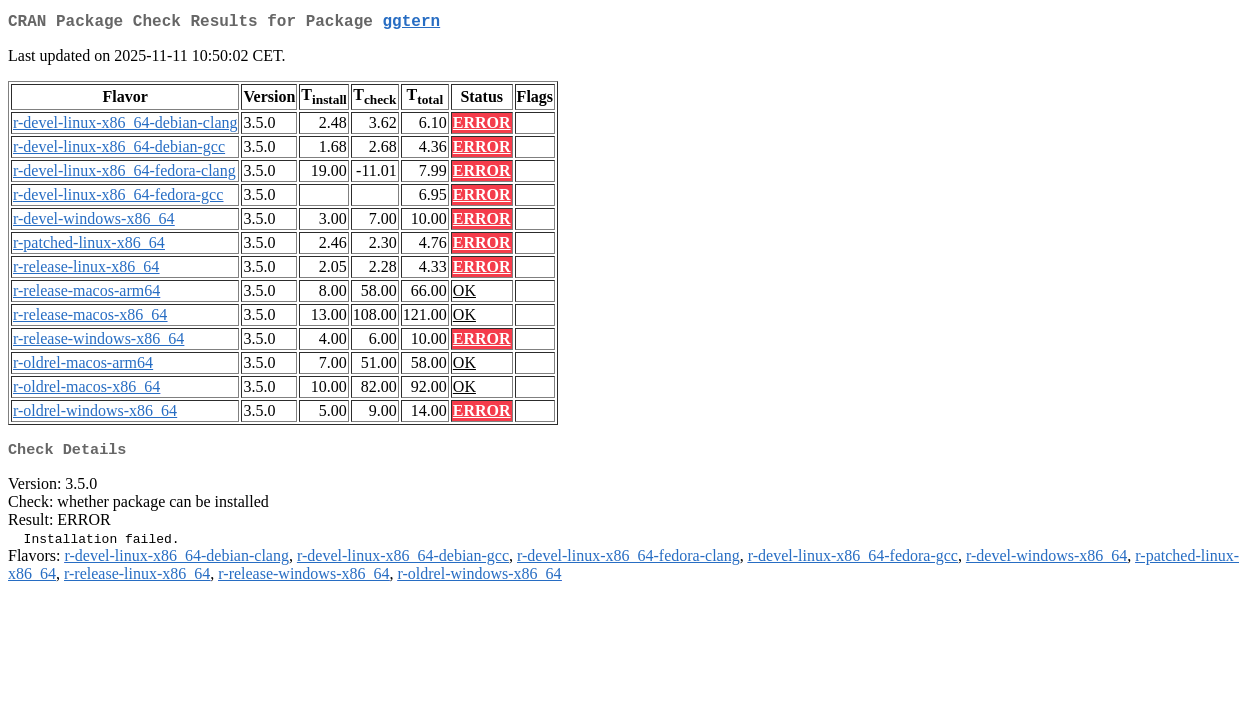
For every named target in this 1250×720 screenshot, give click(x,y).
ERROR (482, 126)
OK (464, 294)
